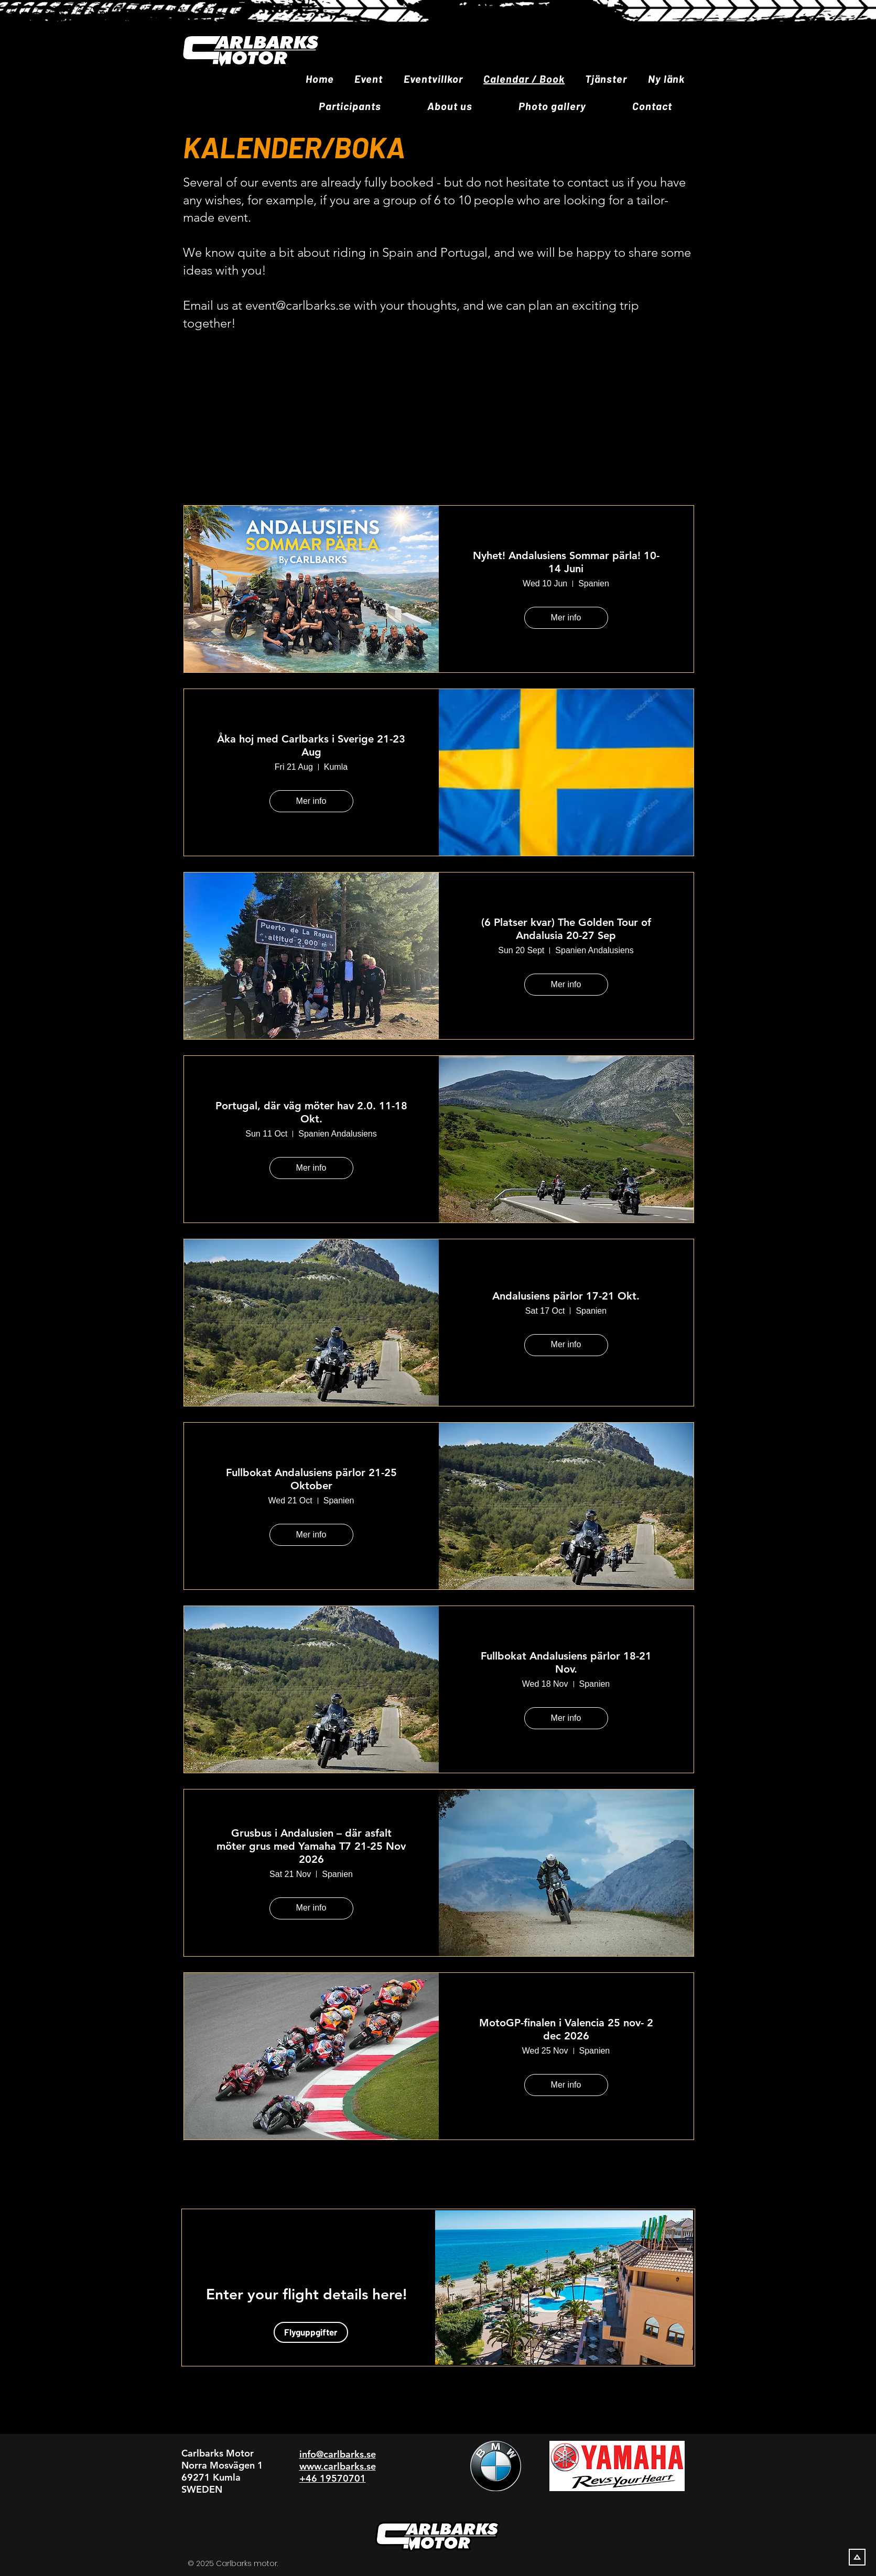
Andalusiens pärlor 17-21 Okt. (566, 1296)
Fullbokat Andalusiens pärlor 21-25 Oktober (311, 1479)
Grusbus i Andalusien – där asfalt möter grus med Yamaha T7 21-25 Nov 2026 (311, 1846)
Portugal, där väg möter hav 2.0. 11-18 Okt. (311, 1112)
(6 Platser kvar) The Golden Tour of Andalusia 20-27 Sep (566, 929)
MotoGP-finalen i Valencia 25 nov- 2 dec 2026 (566, 2029)
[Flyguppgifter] (311, 2332)
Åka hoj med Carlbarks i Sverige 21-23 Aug (311, 745)
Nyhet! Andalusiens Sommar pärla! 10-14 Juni (566, 562)
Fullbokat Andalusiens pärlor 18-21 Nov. (566, 1662)
